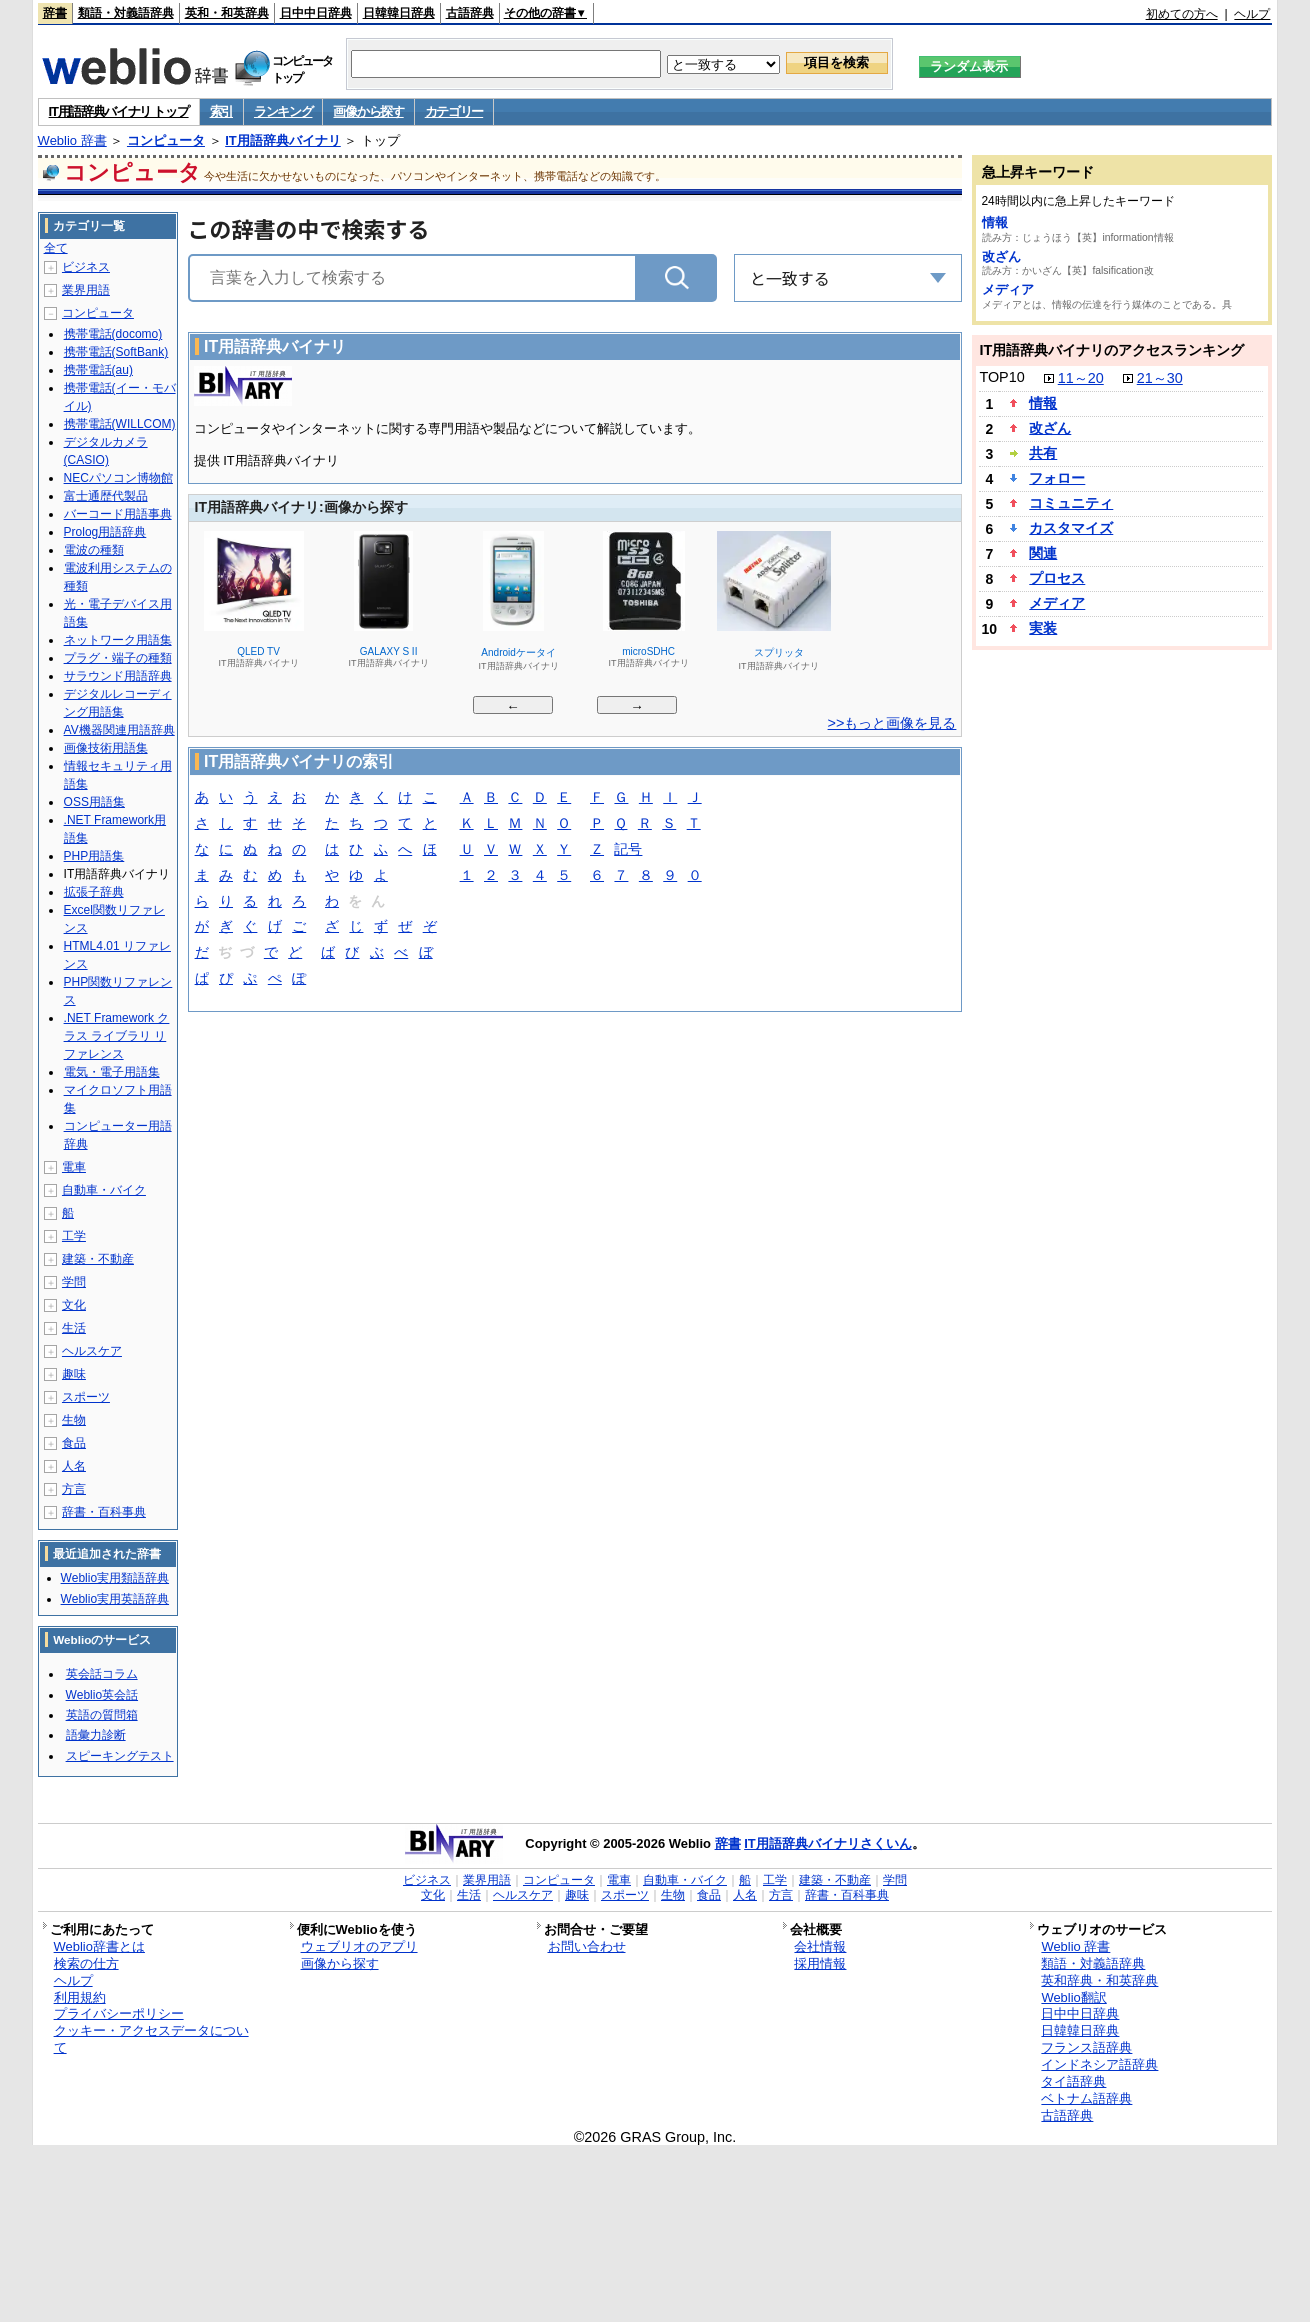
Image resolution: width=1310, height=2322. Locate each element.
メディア (1008, 289)
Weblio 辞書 (72, 140)
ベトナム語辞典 (1086, 2098)
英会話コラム (102, 1674)
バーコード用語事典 (118, 514)
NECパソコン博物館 (118, 478)
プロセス (1057, 578)
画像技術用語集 (106, 748)
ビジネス (86, 267)
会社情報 (820, 1946)
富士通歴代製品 (106, 496)
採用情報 (820, 1963)
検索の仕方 (86, 1963)
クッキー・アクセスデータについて (151, 2039)
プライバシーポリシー (119, 2013)
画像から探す (368, 111)
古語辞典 (470, 13)
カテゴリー (454, 111)
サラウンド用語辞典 (118, 676)
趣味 (74, 1374)
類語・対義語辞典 (126, 13)
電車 (74, 1167)
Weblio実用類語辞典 (115, 1578)
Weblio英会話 (102, 1695)
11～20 (1081, 378)
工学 (74, 1236)
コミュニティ (1071, 503)
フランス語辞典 (1086, 2047)
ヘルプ (1252, 14)
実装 (1043, 628)
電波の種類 (94, 550)
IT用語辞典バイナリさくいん (828, 1843)
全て (56, 248)
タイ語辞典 (1073, 2081)
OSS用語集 (94, 802)
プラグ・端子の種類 (118, 658)
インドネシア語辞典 (1099, 2064)
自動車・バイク (104, 1190)
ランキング (283, 111)
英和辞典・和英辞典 (1099, 1980)
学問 (74, 1282)
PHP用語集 (94, 856)
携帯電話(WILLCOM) (120, 424)
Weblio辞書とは (99, 1946)
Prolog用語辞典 (105, 532)
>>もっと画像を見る (892, 723)
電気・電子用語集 (112, 1072)
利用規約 (80, 1997)
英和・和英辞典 (227, 13)
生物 (74, 1420)
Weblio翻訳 (1073, 1997)
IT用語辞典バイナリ (283, 140)
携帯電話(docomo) (113, 334)
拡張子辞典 (94, 892)
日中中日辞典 (316, 13)
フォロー (1057, 478)
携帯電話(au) (98, 370)
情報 (995, 222)
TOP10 (1001, 377)
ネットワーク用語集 (118, 640)
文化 (74, 1305)
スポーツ (86, 1397)
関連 (1043, 553)
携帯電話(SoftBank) (116, 352)
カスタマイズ (1071, 528)
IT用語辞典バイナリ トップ (119, 111)
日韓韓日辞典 (399, 13)
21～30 (1160, 378)
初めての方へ (1182, 14)
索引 (221, 111)
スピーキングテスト (120, 1756)
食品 (74, 1443)
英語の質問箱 (102, 1715)
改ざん (1001, 256)
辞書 (55, 13)
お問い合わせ (587, 1946)
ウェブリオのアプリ (359, 1946)
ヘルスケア (92, 1351)
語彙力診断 (96, 1735)
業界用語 (86, 290)
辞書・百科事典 (104, 1512)
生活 (74, 1328)
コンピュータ (166, 140)
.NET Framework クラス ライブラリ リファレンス (117, 1036)
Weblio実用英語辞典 (115, 1599)
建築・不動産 (98, 1259)
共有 (1043, 453)
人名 (74, 1466)
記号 (628, 850)
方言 (74, 1489)
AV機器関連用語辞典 (119, 730)
